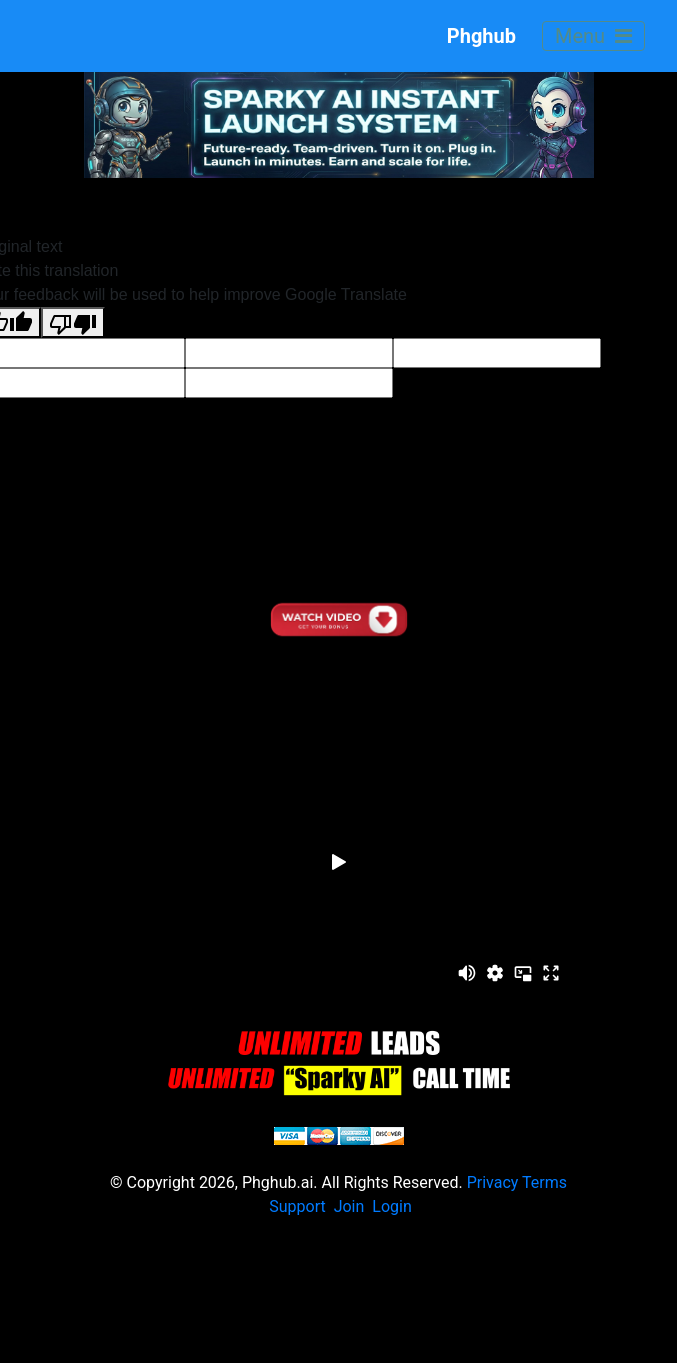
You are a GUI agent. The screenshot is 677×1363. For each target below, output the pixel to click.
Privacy (493, 1182)
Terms (544, 1182)
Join (349, 1206)
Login (391, 1206)
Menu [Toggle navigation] (593, 36)
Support (297, 1206)
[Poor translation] (73, 322)
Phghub (466, 36)
